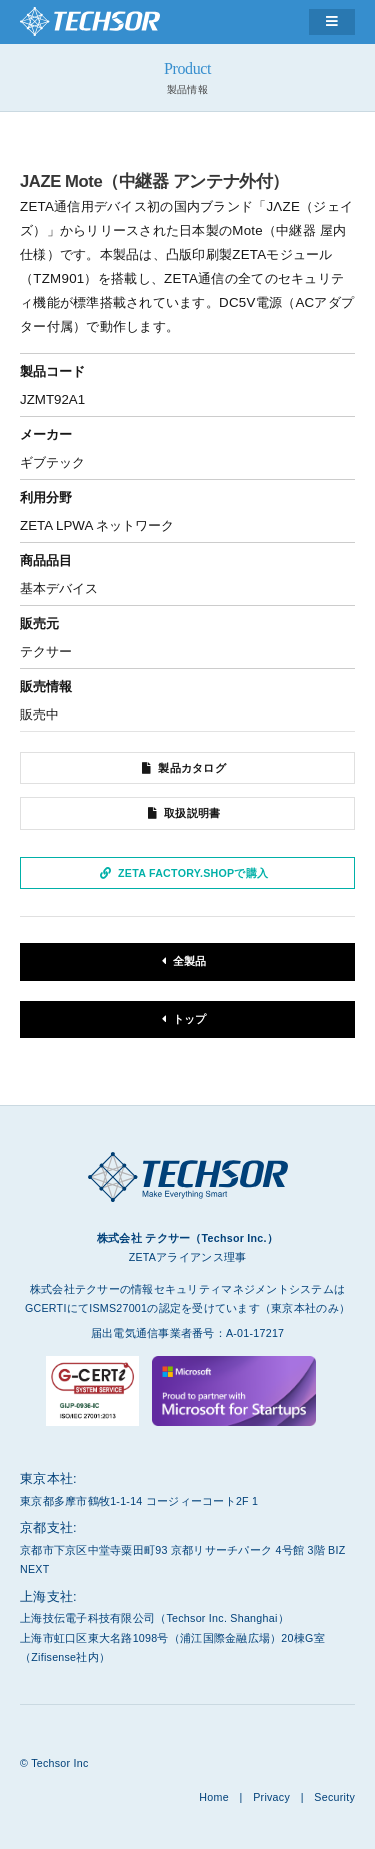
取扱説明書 (192, 813)
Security (334, 1797)
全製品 (190, 961)
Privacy (271, 1797)
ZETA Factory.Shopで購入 (193, 873)
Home (214, 1797)
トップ (190, 1019)
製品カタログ (192, 768)
